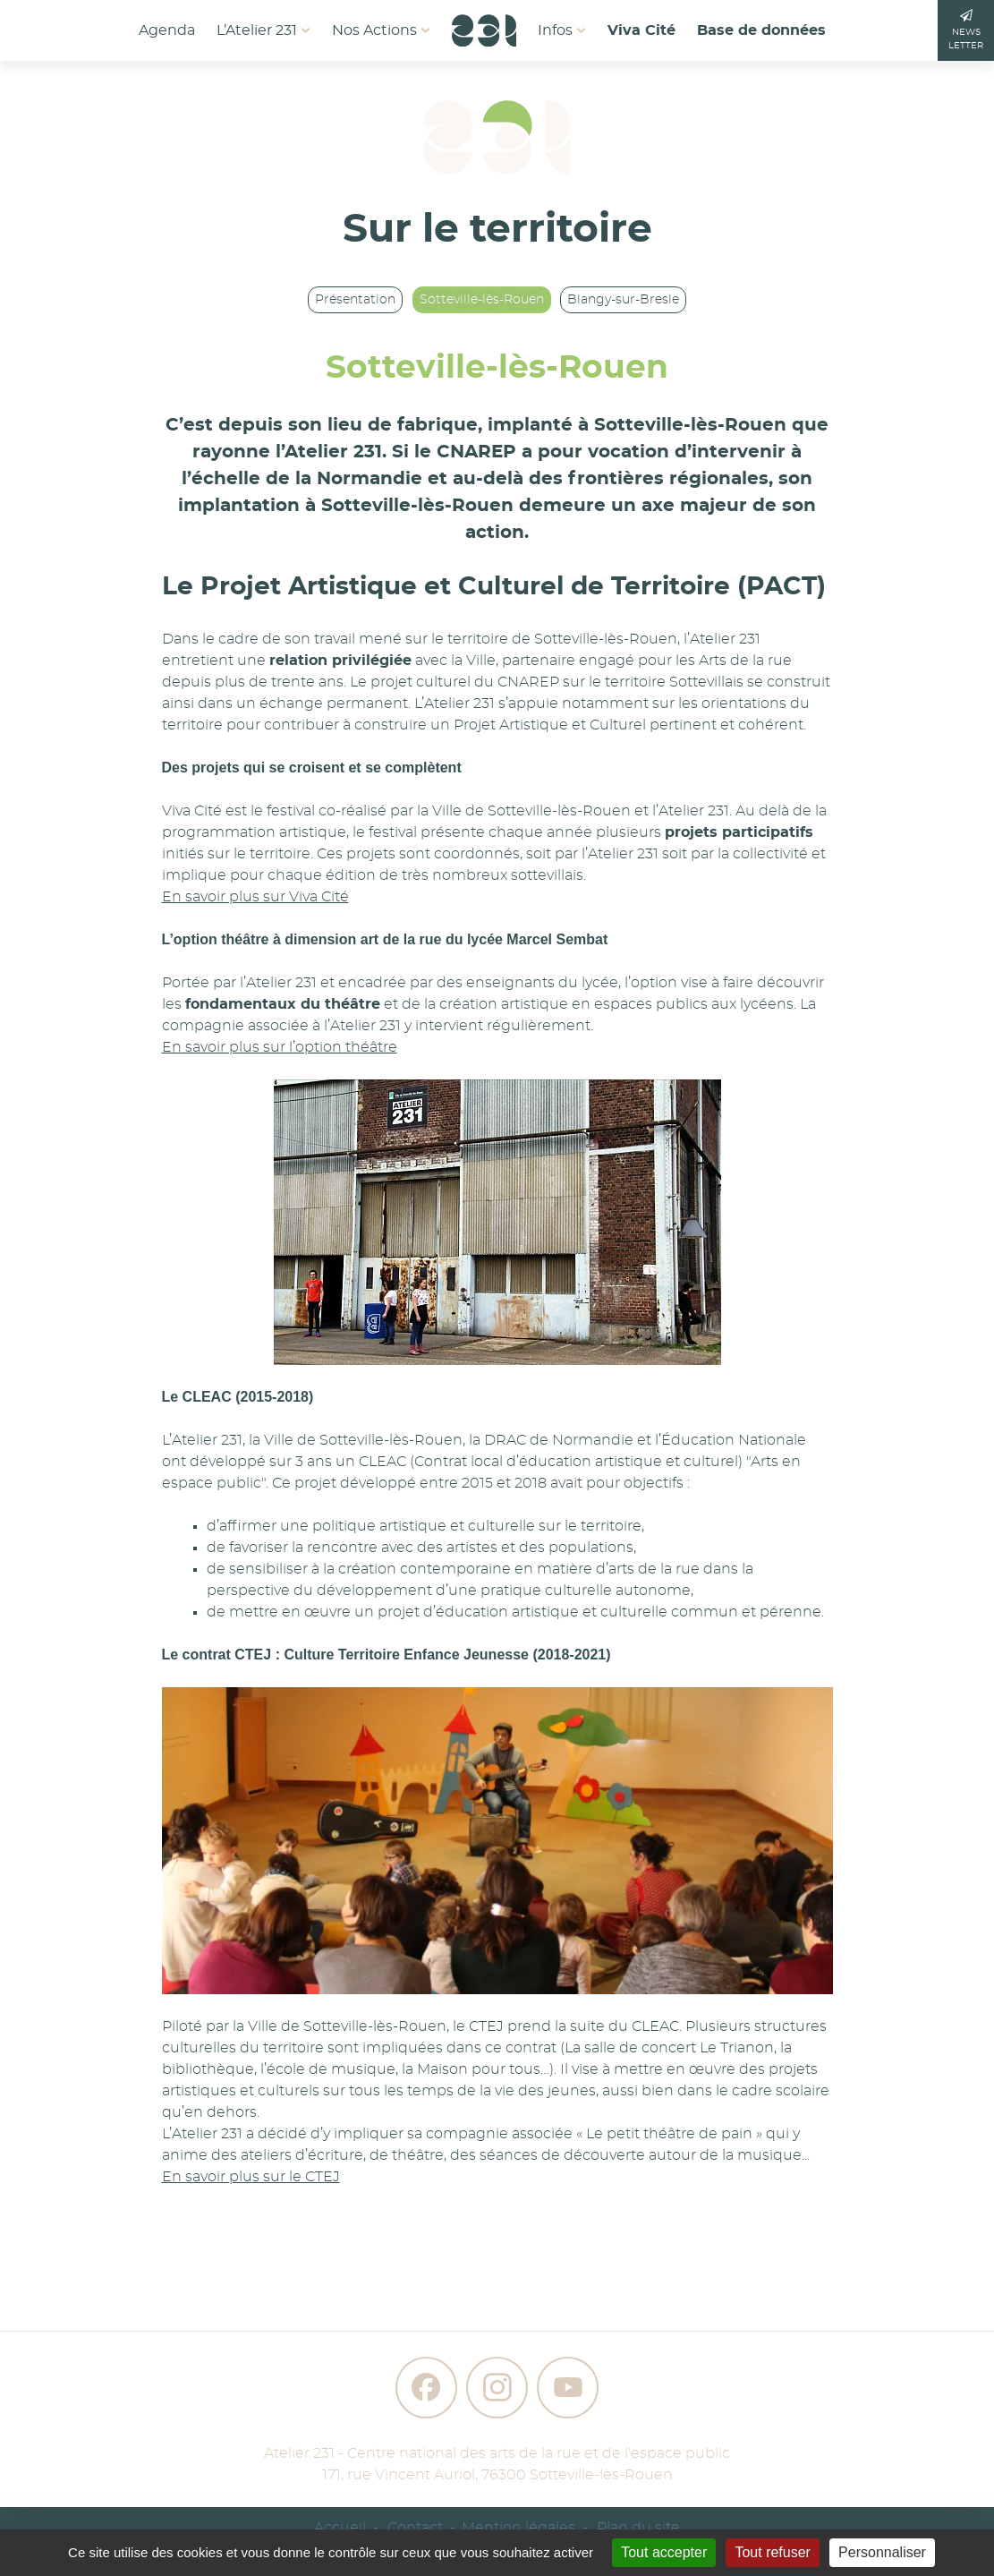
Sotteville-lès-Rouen (482, 300)
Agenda (167, 30)
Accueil (340, 2528)
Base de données (761, 30)
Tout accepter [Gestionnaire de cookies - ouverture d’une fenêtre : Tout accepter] (664, 2552)
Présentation (355, 300)
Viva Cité (641, 30)
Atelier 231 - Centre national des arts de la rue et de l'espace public (497, 2453)
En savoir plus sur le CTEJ (251, 2177)
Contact (415, 2528)
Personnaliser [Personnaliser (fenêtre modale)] (882, 2552)
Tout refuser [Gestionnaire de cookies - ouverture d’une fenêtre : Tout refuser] (772, 2552)
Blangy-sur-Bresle (623, 300)
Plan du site (638, 2528)
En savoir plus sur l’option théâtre (279, 1047)
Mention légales (518, 2528)
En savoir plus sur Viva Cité (255, 897)
